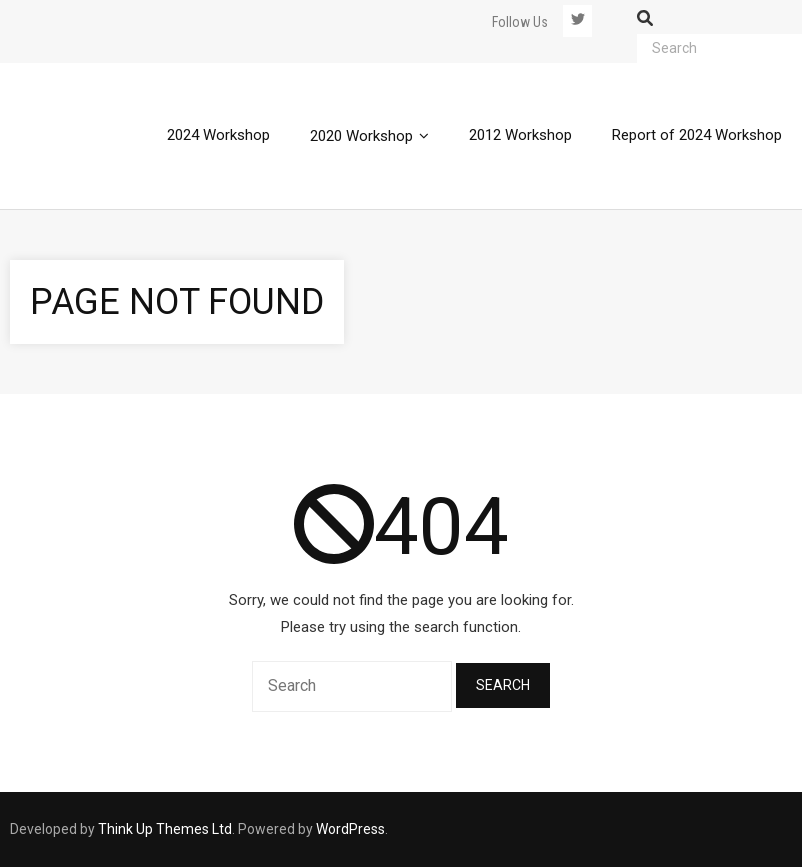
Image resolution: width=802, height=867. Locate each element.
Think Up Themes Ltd (165, 829)
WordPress (350, 829)
